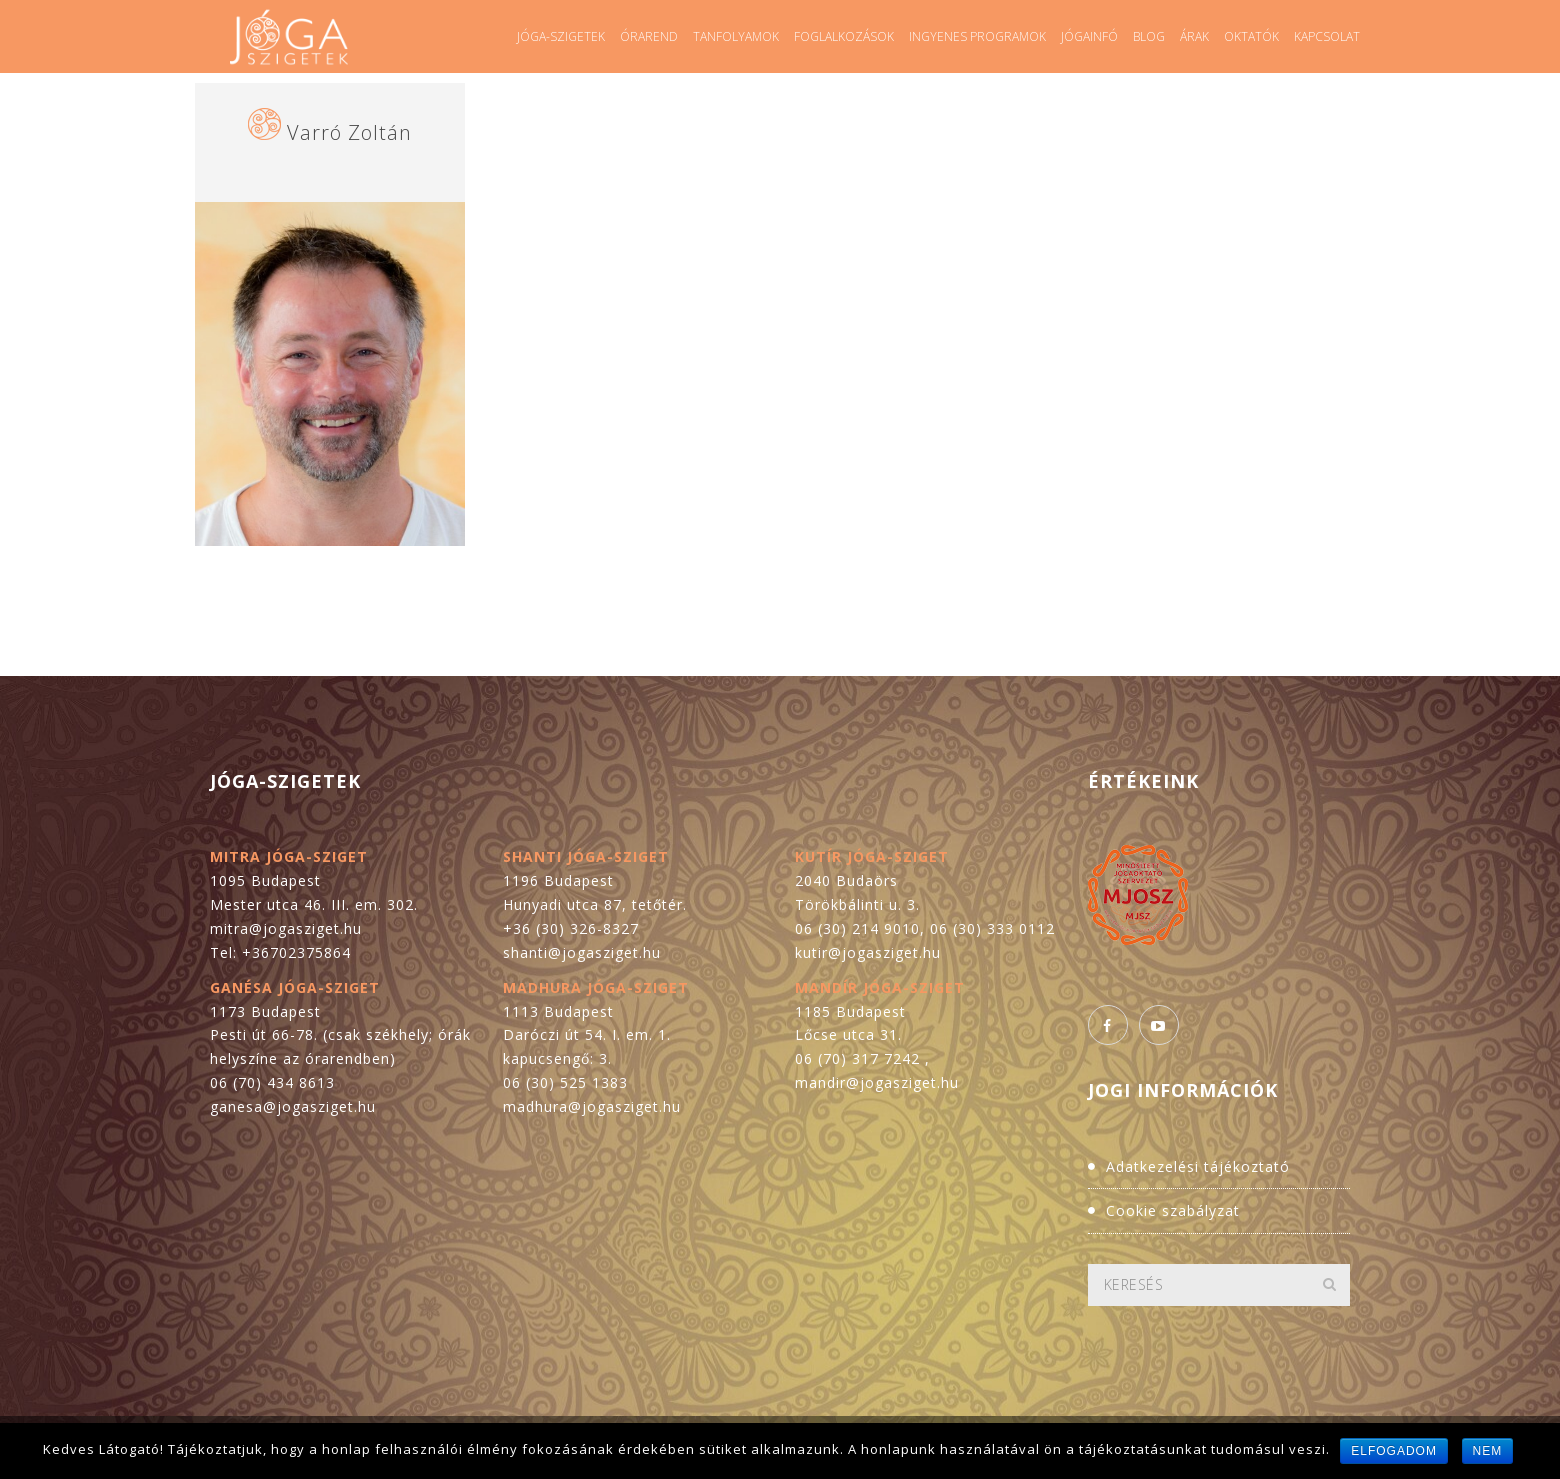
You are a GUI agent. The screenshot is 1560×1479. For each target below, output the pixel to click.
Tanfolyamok (736, 36)
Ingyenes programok (977, 36)
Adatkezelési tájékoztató (1198, 1166)
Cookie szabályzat (1173, 1210)
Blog (1149, 36)
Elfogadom (1394, 1451)
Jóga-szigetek (561, 36)
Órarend (649, 36)
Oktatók (1251, 36)
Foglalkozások (844, 36)
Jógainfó (1089, 36)
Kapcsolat (1327, 36)
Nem (1488, 1451)
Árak (1194, 36)
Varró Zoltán (349, 132)
